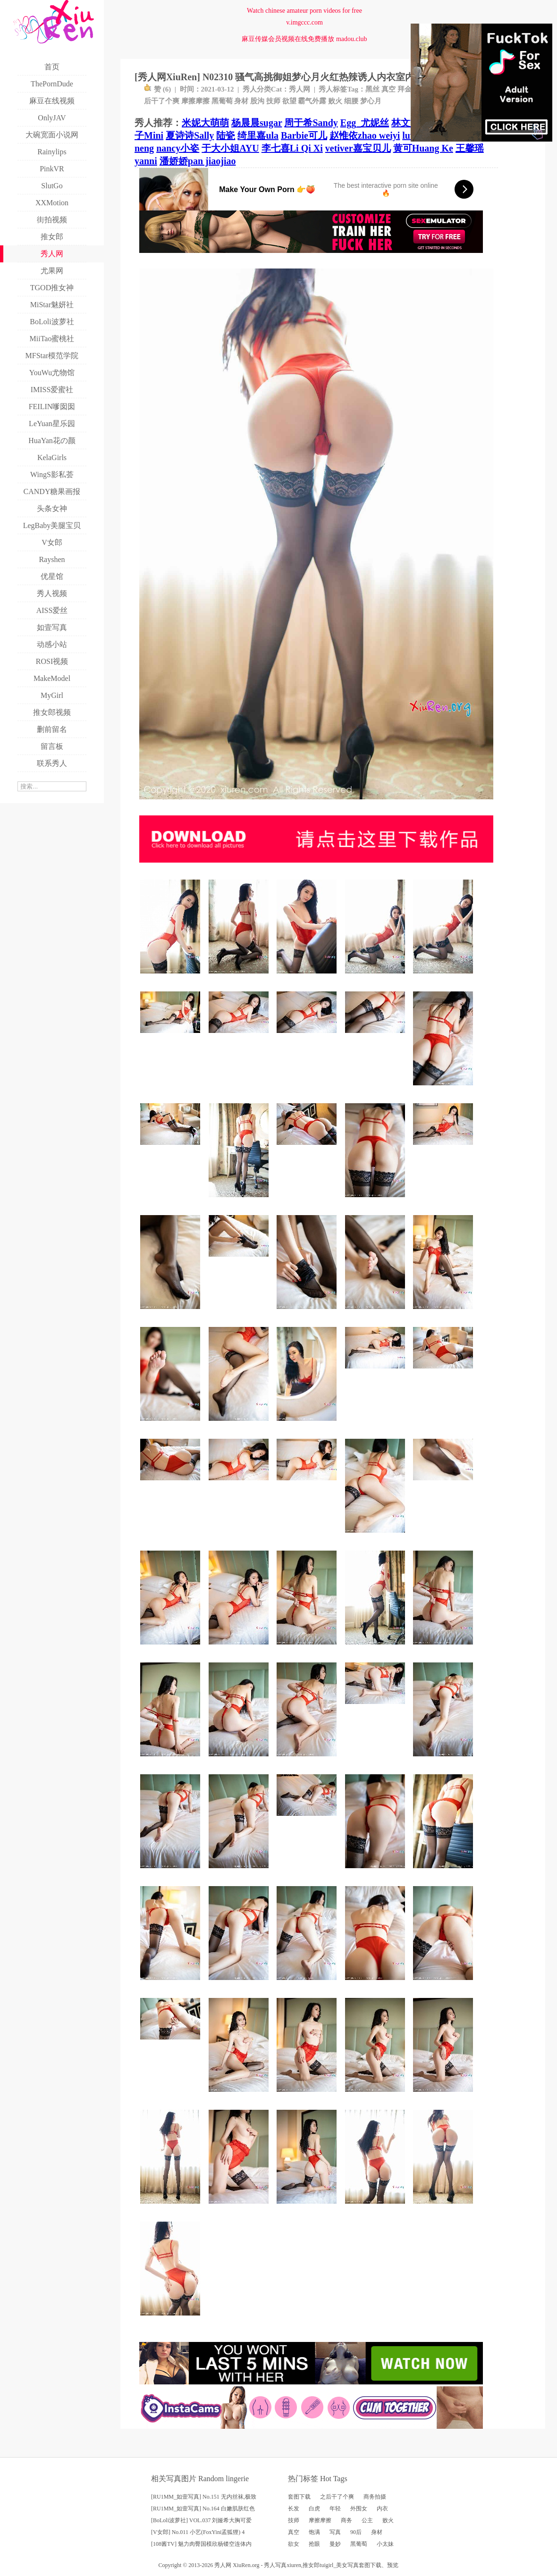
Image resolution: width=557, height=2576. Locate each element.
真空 (388, 89)
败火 (335, 101)
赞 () (157, 89)
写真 (335, 2532)
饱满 (314, 2532)
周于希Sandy (311, 122)
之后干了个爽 (337, 2496)
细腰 (351, 101)
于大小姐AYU (230, 148)
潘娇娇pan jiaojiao (198, 161)
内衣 (382, 2508)
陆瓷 (225, 135)
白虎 (314, 2508)
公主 (367, 2520)
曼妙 (335, 2544)
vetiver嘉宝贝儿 (358, 148)
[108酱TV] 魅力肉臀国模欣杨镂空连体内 (201, 2544)
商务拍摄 (374, 2496)
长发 (293, 2508)
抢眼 (314, 2544)
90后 (356, 2532)
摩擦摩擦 (195, 101)
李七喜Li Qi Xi (292, 148)
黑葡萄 (222, 101)
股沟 (257, 101)
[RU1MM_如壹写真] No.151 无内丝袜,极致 (203, 2496)
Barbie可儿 (304, 135)
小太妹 (385, 2544)
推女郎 (311, 2565)
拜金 (404, 89)
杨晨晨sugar (256, 122)
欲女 (293, 2544)
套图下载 (299, 2496)
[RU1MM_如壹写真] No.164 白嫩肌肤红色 (203, 2508)
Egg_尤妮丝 (364, 122)
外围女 (358, 2508)
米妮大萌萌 (205, 122)
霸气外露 (312, 101)
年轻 (335, 2508)
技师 (273, 101)
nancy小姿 (177, 148)
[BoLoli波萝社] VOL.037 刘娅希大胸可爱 (201, 2520)
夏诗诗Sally (190, 135)
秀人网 (299, 89)
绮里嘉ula (257, 135)
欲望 (289, 101)
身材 (241, 101)
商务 (346, 2520)
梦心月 (370, 101)
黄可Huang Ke (423, 148)
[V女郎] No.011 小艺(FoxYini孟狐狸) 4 (198, 2532)
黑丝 (372, 89)
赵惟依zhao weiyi (364, 135)
